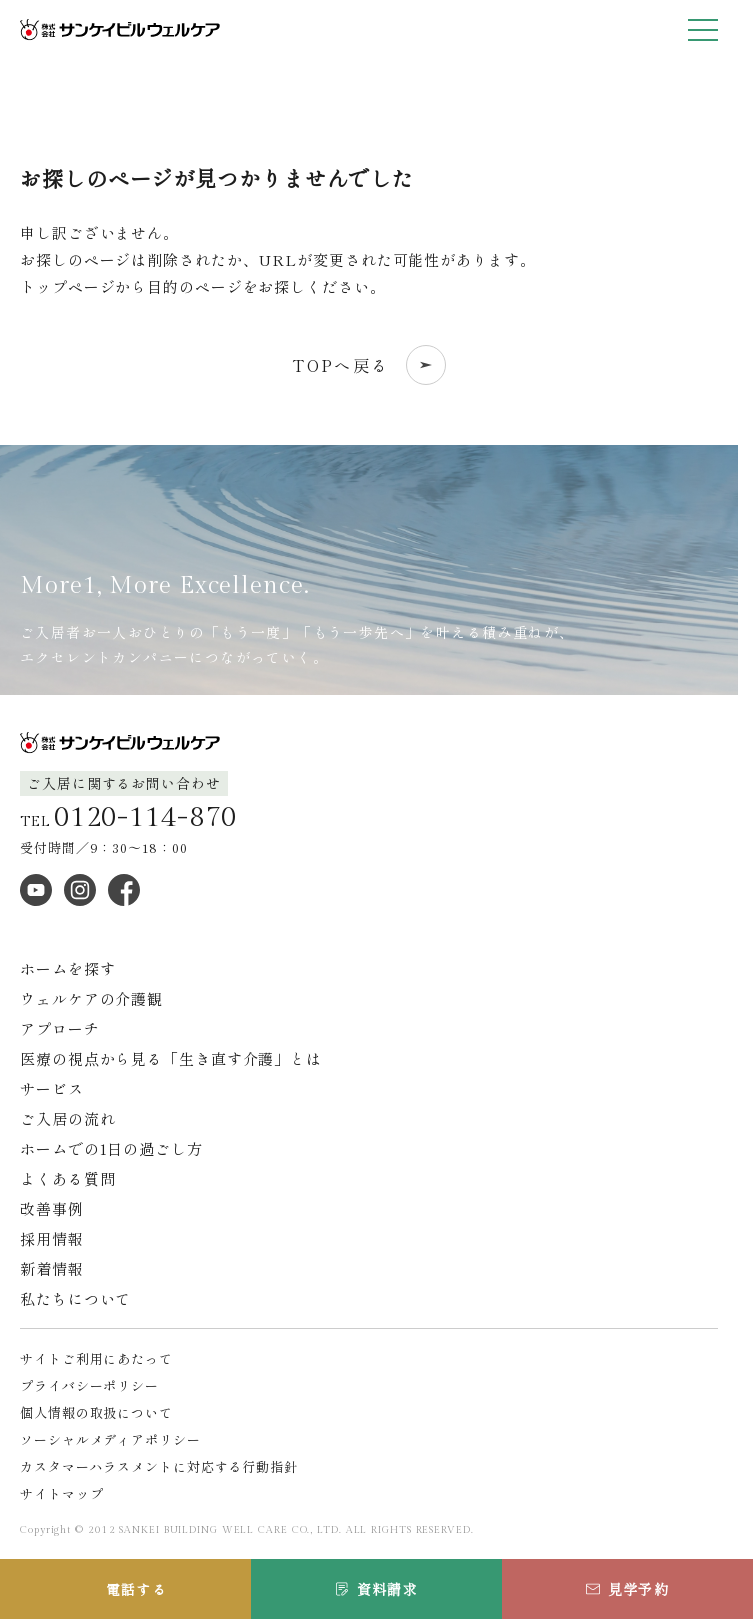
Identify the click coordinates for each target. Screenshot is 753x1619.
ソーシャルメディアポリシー (110, 1439)
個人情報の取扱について (96, 1412)
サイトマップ (61, 1493)
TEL (128, 818)
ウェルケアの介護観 (91, 998)
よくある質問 (67, 1178)
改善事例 (52, 1208)
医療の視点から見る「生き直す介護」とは (171, 1058)
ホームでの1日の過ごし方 (111, 1148)
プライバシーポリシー (89, 1385)
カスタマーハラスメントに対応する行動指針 (159, 1466)
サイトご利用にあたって (96, 1358)
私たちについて (75, 1298)
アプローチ (60, 1028)
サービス (52, 1088)
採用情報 (52, 1238)
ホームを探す (67, 968)
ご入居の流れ (67, 1118)
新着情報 (52, 1268)
